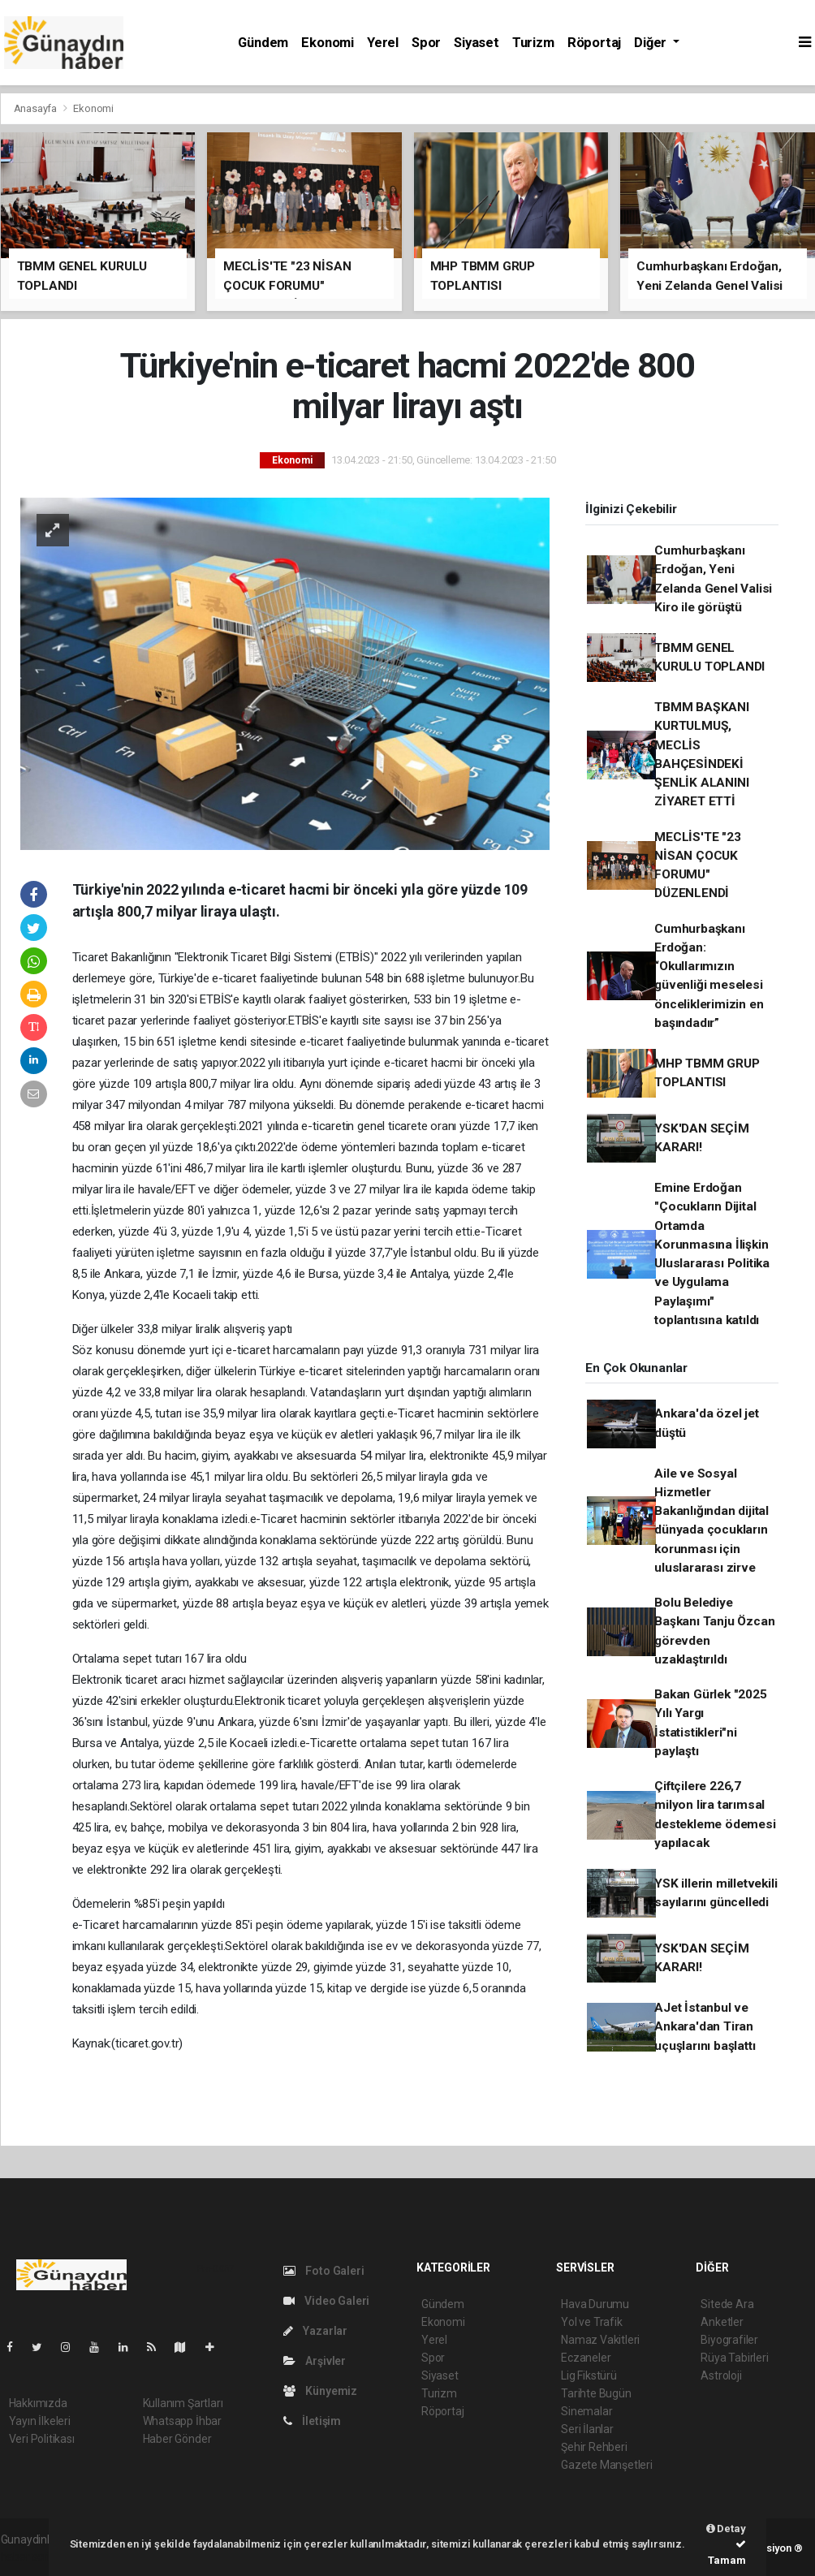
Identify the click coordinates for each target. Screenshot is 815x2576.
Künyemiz (320, 2390)
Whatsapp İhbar (182, 2420)
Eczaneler (585, 2357)
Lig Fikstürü (589, 2375)
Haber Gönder (177, 2438)
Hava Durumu (595, 2304)
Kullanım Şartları (183, 2403)
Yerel (383, 42)
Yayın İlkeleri (40, 2420)
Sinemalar (586, 2411)
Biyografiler (729, 2339)
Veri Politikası (42, 2438)
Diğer (652, 42)
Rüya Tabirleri (734, 2357)
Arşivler (314, 2360)
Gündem (263, 42)
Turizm (533, 42)
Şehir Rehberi (594, 2446)
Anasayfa (36, 108)
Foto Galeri (323, 2270)
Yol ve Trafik (592, 2321)
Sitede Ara (727, 2304)
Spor (426, 42)
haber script (30, 2556)
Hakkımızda (38, 2403)
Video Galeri (326, 2300)
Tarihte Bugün (596, 2393)
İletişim (312, 2420)
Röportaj (594, 42)
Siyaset (476, 42)
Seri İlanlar (587, 2429)
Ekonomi (327, 42)
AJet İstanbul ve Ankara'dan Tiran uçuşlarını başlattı (704, 2026)
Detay (726, 2528)
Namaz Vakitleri (600, 2339)
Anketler (722, 2321)
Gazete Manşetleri (607, 2464)
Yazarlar (315, 2330)
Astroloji (721, 2375)
